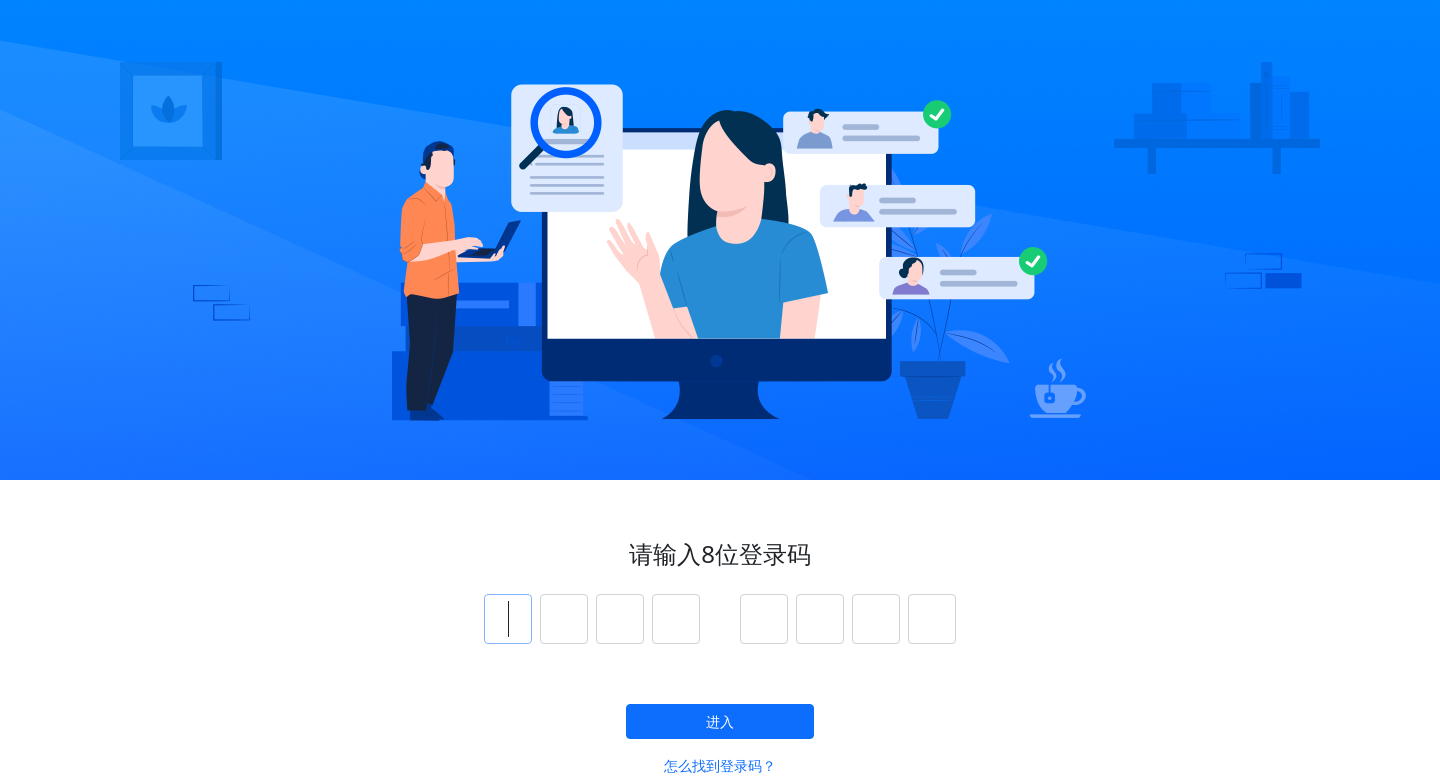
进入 (720, 721)
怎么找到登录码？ (720, 765)
